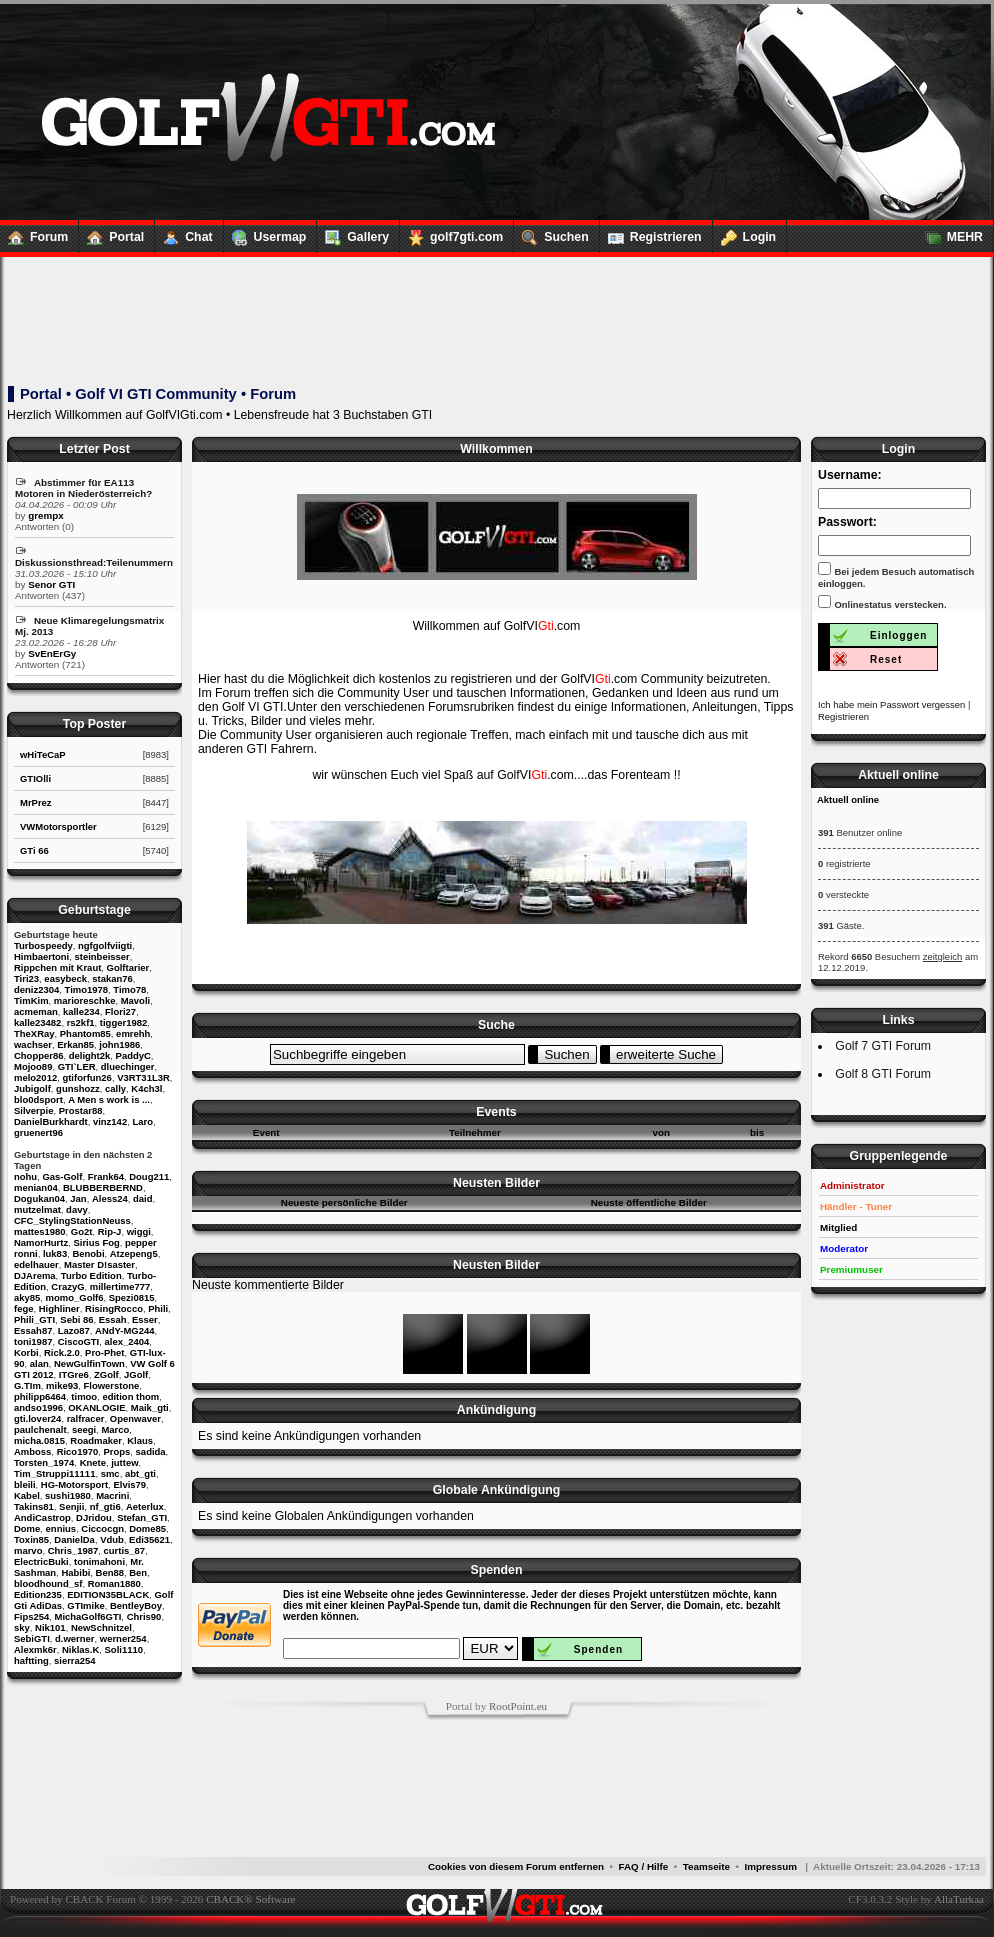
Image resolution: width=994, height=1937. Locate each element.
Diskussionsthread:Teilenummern (94, 562)
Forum (34, 233)
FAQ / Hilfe (644, 1866)
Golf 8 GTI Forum (883, 1074)
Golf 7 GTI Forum (883, 1046)
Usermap (265, 233)
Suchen (551, 233)
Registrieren (651, 233)
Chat (183, 233)
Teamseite (706, 1866)
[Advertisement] (496, 322)
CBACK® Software (250, 1899)
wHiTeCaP (43, 754)
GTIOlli (35, 778)
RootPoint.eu (518, 1706)
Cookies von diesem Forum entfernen (516, 1866)
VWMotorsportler (58, 826)
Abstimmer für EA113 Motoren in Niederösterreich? (83, 488)
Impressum (770, 1866)
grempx (46, 515)
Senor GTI (51, 584)
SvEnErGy (52, 653)
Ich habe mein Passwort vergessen (891, 704)
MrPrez (36, 802)
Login (745, 233)
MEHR (950, 233)
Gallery (353, 233)
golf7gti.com (451, 233)
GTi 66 (34, 850)
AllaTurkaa (959, 1899)
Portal (111, 233)
